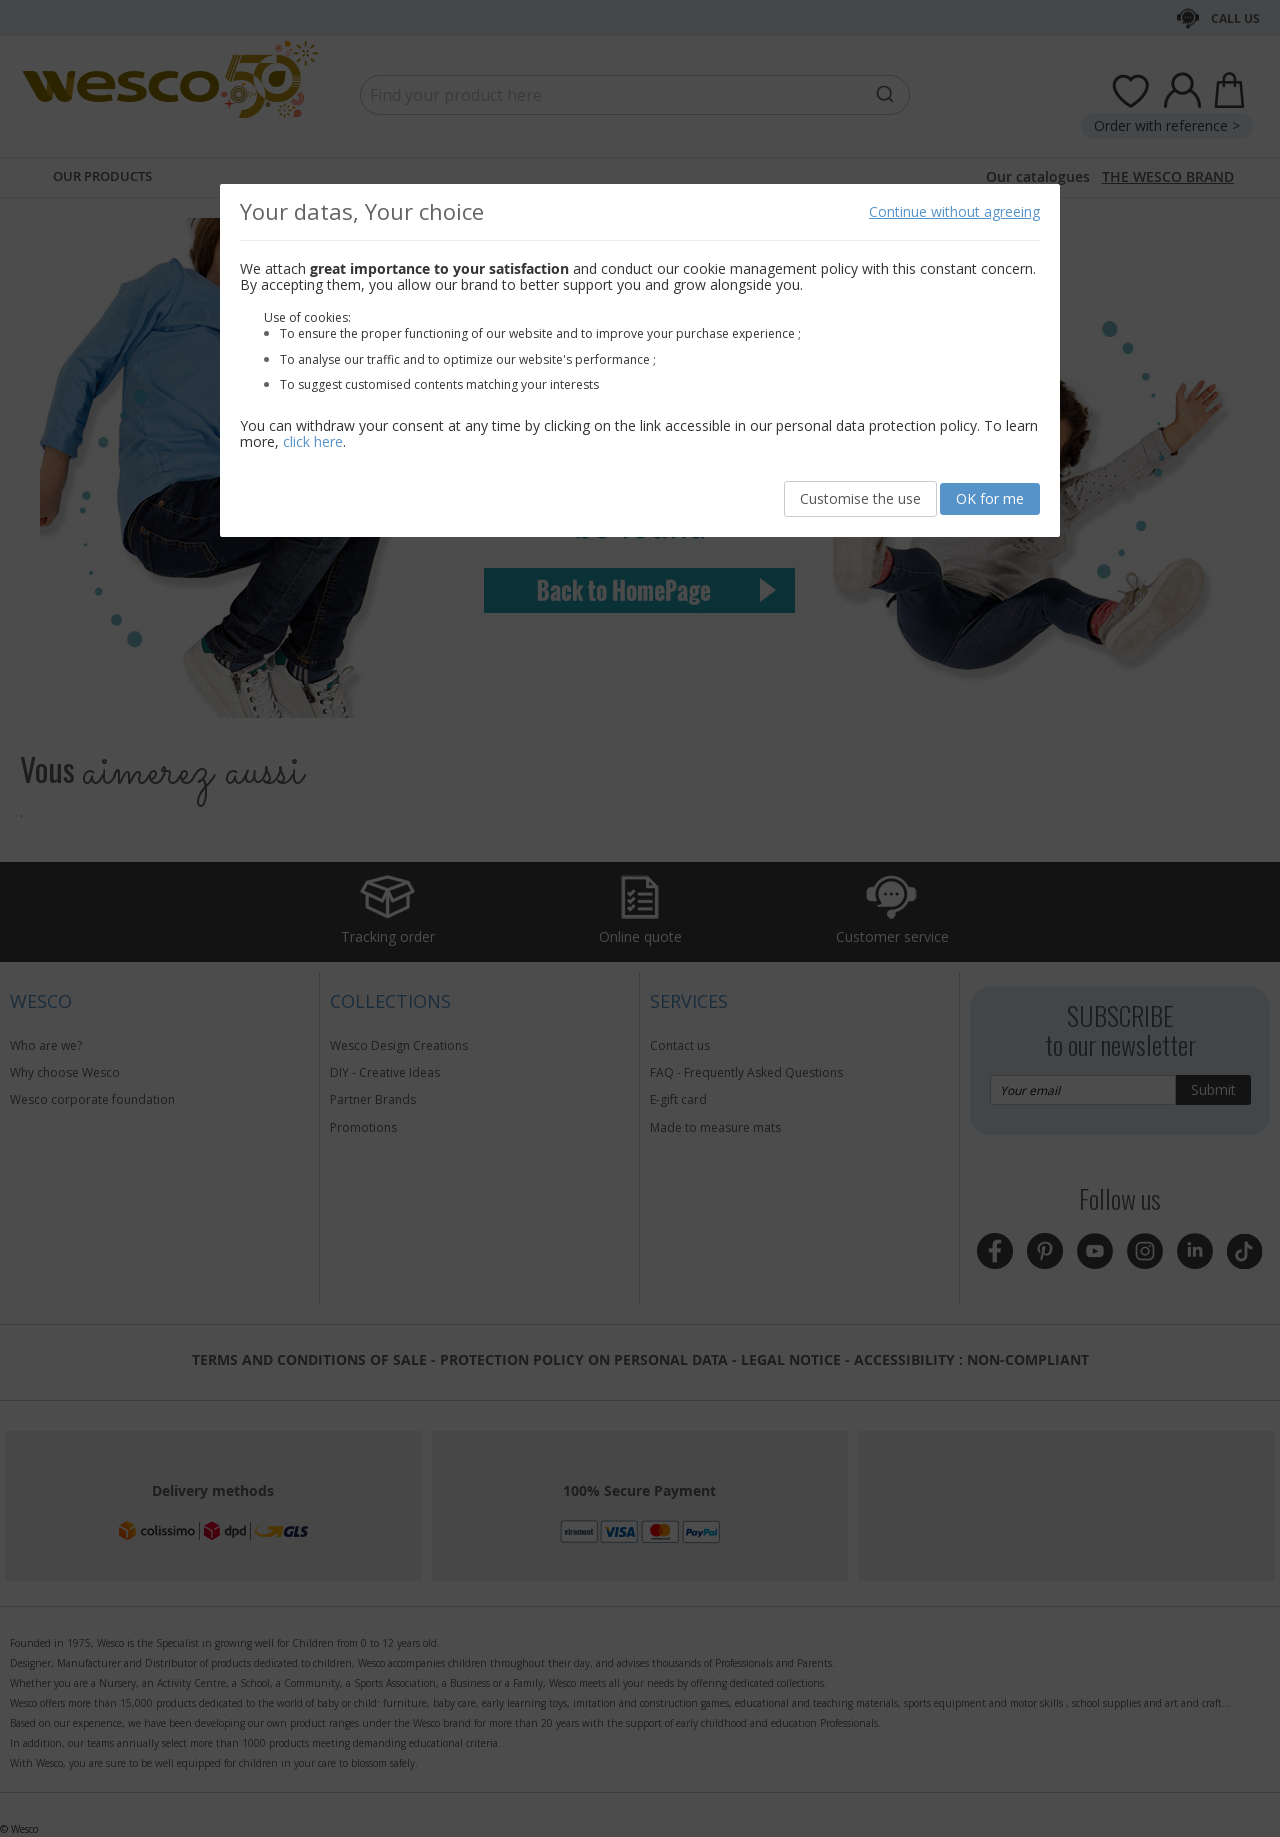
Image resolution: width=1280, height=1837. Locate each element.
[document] (640, 360)
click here (313, 441)
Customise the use (860, 498)
